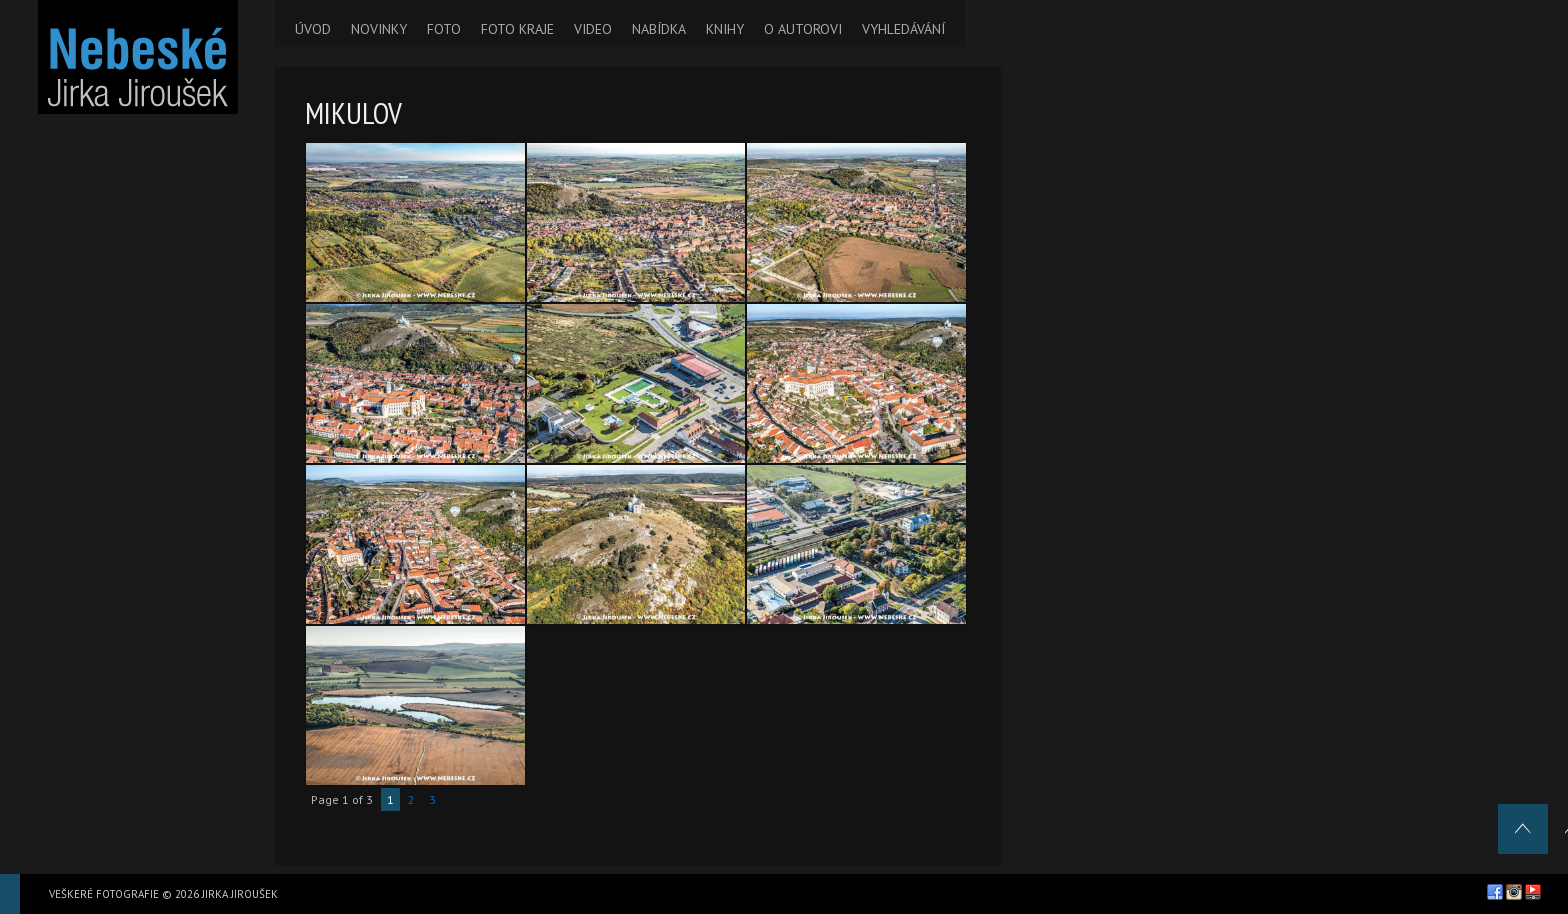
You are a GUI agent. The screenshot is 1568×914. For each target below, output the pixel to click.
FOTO (444, 29)
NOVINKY (379, 29)
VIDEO (593, 29)
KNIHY (725, 29)
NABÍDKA (659, 29)
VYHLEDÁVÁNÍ (903, 29)
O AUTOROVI (803, 29)
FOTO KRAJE (517, 29)
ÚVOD (313, 29)
